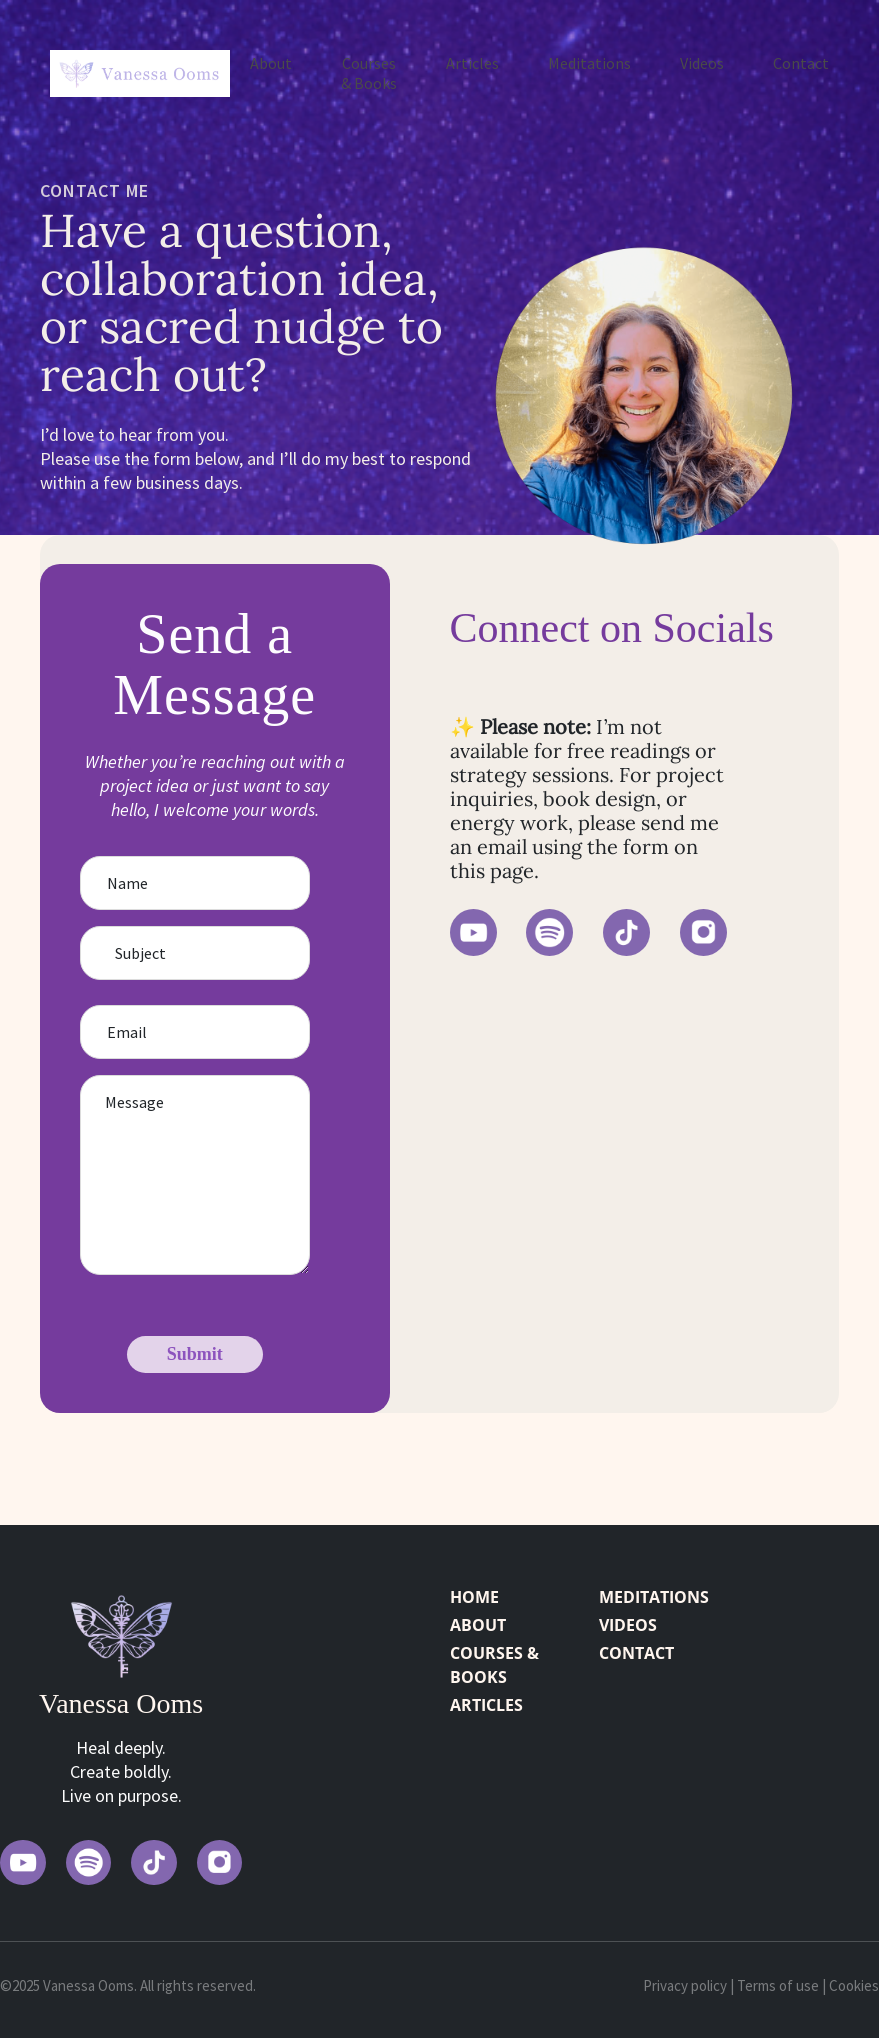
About (271, 63)
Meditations (589, 63)
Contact (801, 63)
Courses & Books (369, 73)
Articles (472, 63)
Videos (702, 63)
